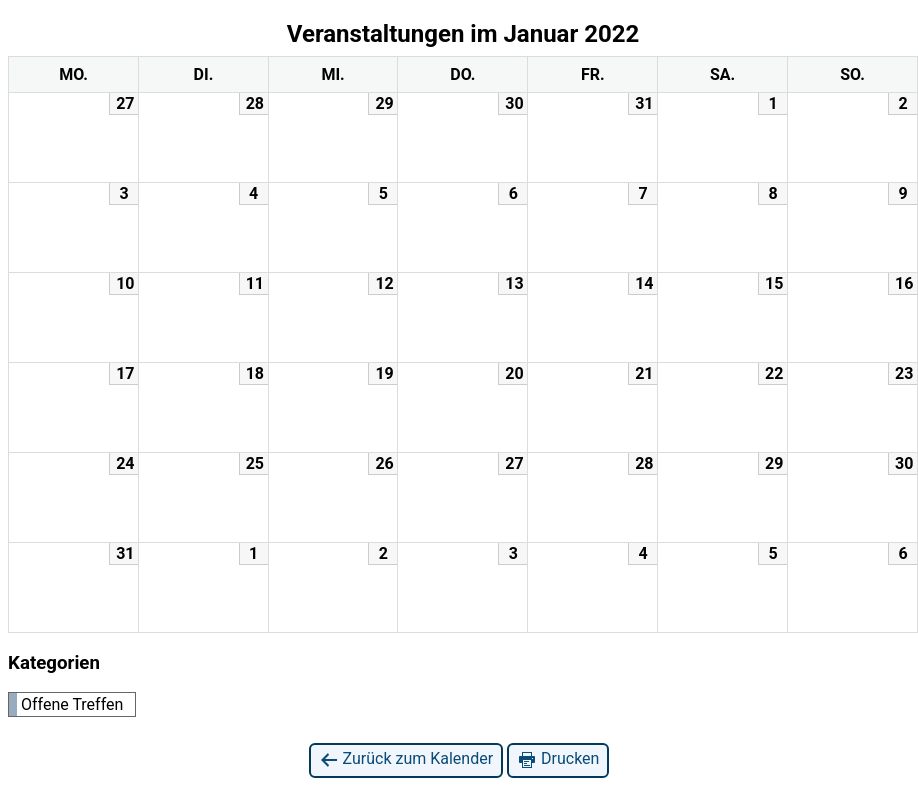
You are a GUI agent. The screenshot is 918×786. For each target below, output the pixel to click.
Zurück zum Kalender (406, 759)
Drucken (558, 759)
